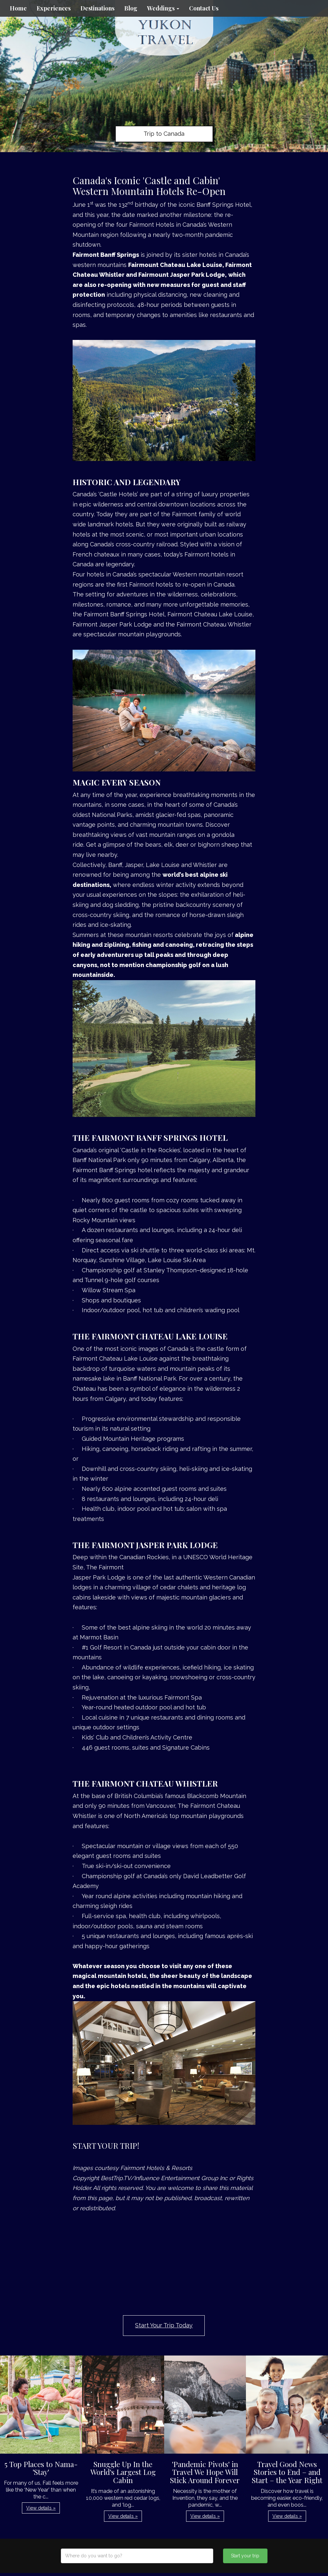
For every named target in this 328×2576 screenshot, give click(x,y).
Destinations (97, 8)
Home (18, 8)
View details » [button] (41, 2508)
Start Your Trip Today (164, 2325)
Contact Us (203, 8)
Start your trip (245, 2555)
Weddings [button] (163, 8)
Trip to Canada (164, 133)
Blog (130, 8)
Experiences (54, 8)
